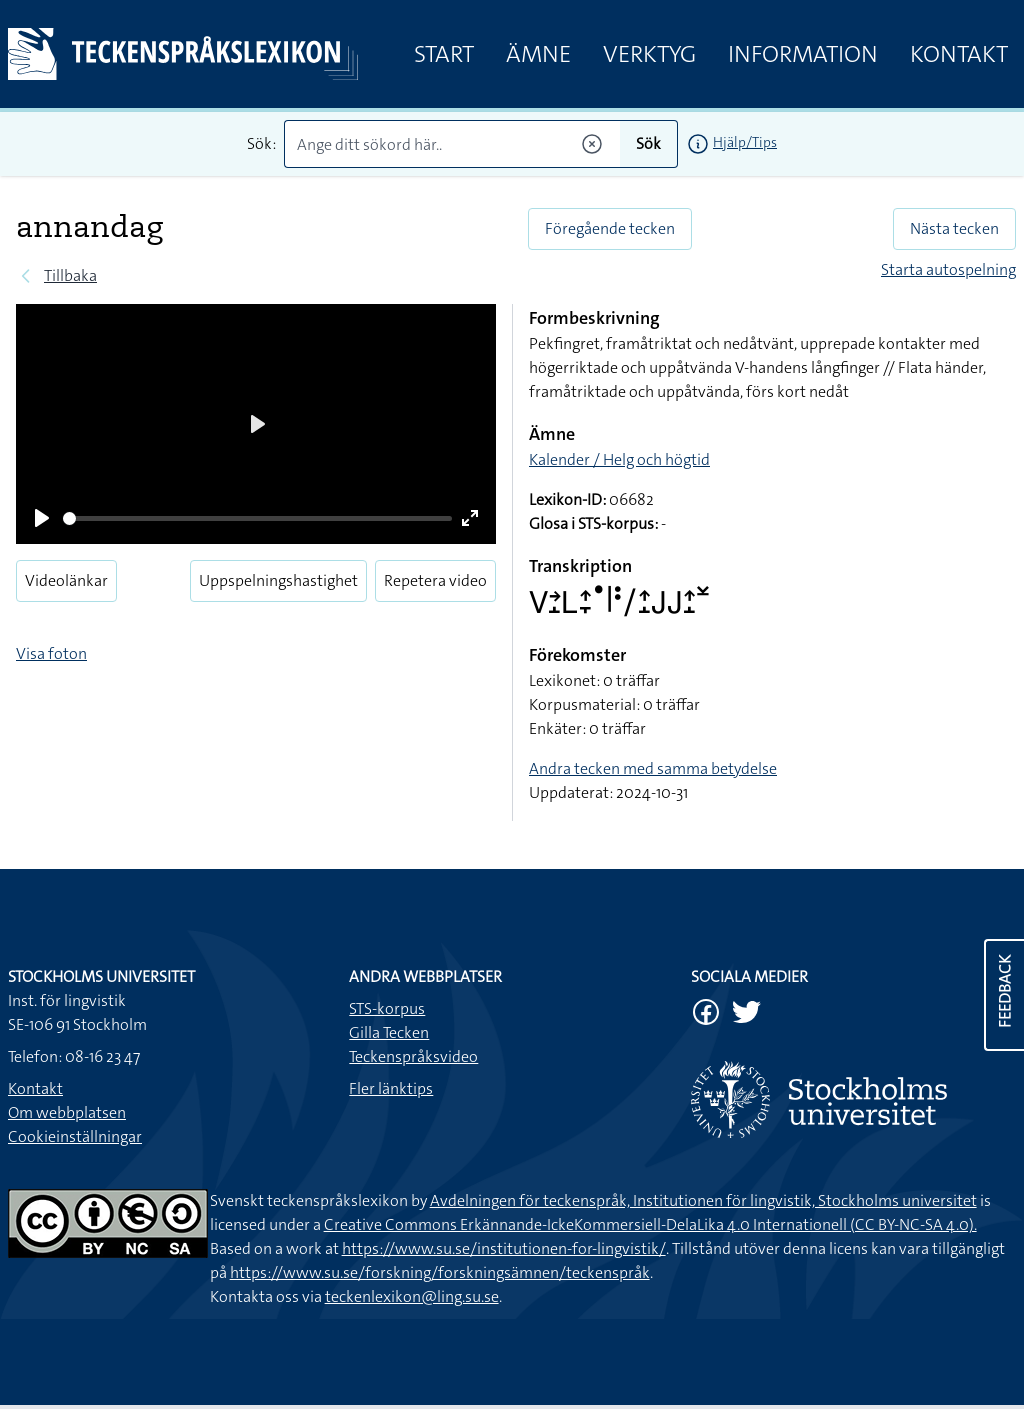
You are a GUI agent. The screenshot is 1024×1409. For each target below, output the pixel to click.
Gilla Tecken (389, 1032)
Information (803, 54)
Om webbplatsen (67, 1112)
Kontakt (959, 54)
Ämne (538, 54)
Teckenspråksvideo (413, 1056)
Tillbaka (70, 275)
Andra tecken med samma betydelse (653, 768)
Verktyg (649, 54)
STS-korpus (387, 1008)
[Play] (42, 518)
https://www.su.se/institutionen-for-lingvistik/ (504, 1248)
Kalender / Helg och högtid (619, 459)
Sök (648, 143)
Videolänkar (66, 580)
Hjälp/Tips (745, 142)
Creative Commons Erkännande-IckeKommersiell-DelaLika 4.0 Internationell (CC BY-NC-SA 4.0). (650, 1224)
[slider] (257, 518)
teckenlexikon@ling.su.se (412, 1296)
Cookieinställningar (75, 1136)
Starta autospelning (948, 269)
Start (444, 54)
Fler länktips (391, 1088)
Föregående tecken (610, 228)
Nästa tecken (954, 228)
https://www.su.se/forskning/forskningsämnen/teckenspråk (440, 1272)
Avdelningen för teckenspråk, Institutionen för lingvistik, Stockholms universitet (703, 1200)
